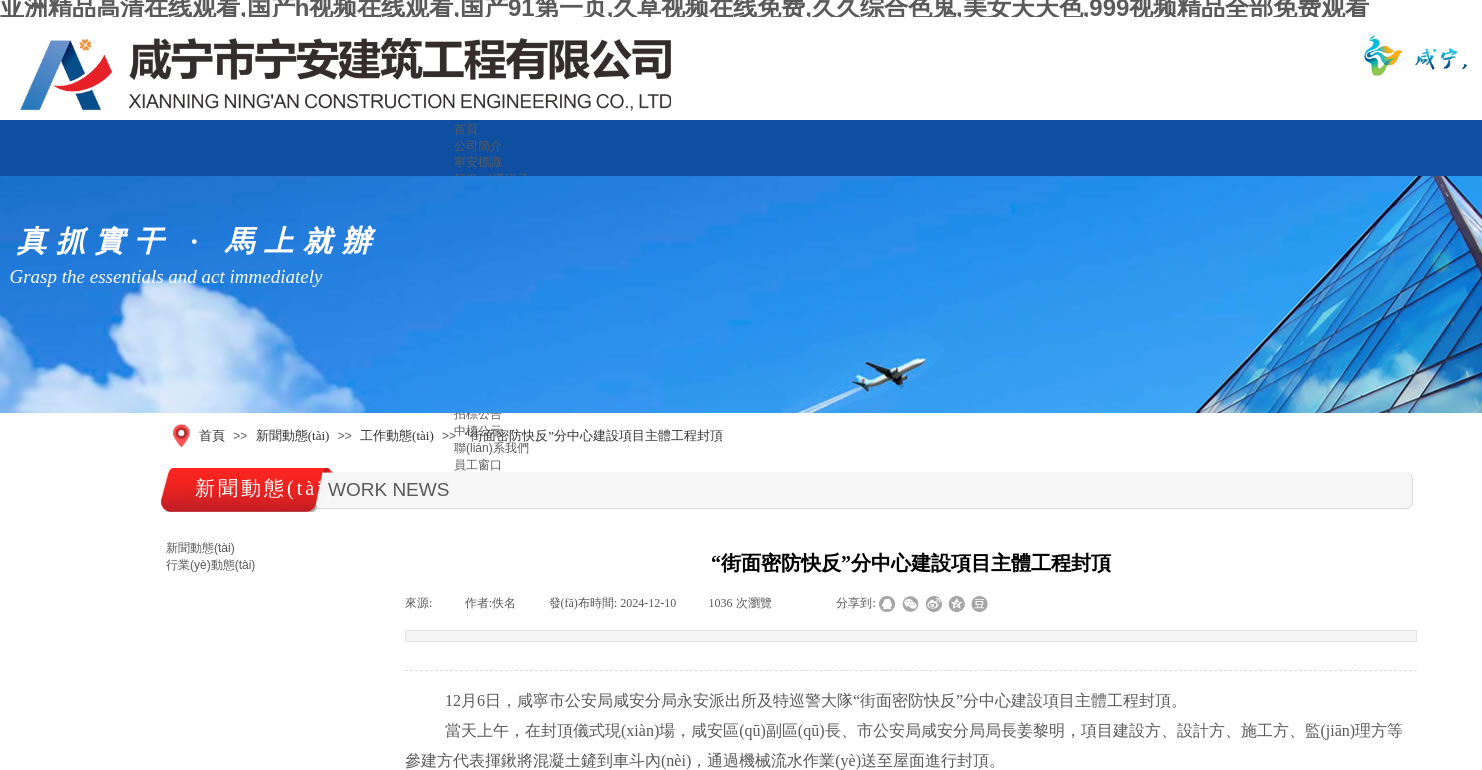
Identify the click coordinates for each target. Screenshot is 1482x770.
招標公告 (478, 414)
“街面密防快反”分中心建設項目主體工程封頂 (593, 435)
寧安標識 (478, 162)
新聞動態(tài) (293, 435)
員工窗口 (478, 465)
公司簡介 (478, 146)
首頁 (466, 129)
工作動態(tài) (397, 435)
